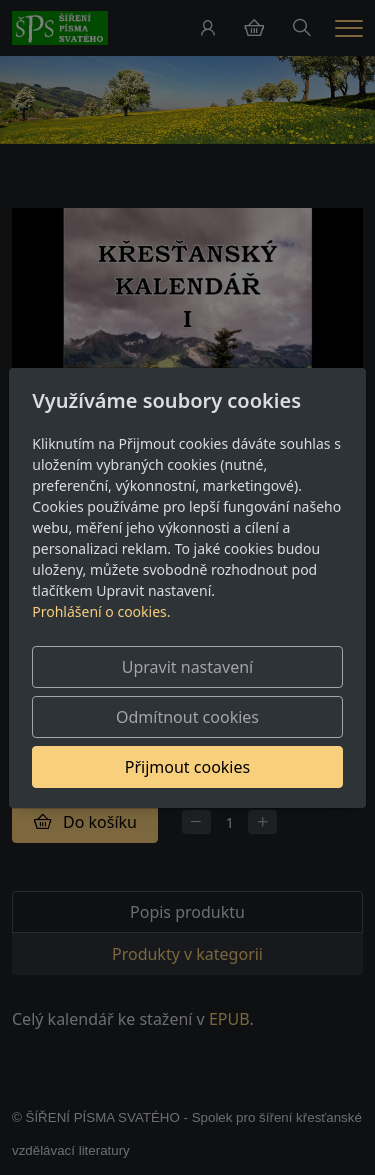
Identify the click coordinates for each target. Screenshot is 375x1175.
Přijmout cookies (187, 767)
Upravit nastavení (187, 667)
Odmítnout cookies (187, 717)
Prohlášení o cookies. (101, 611)
